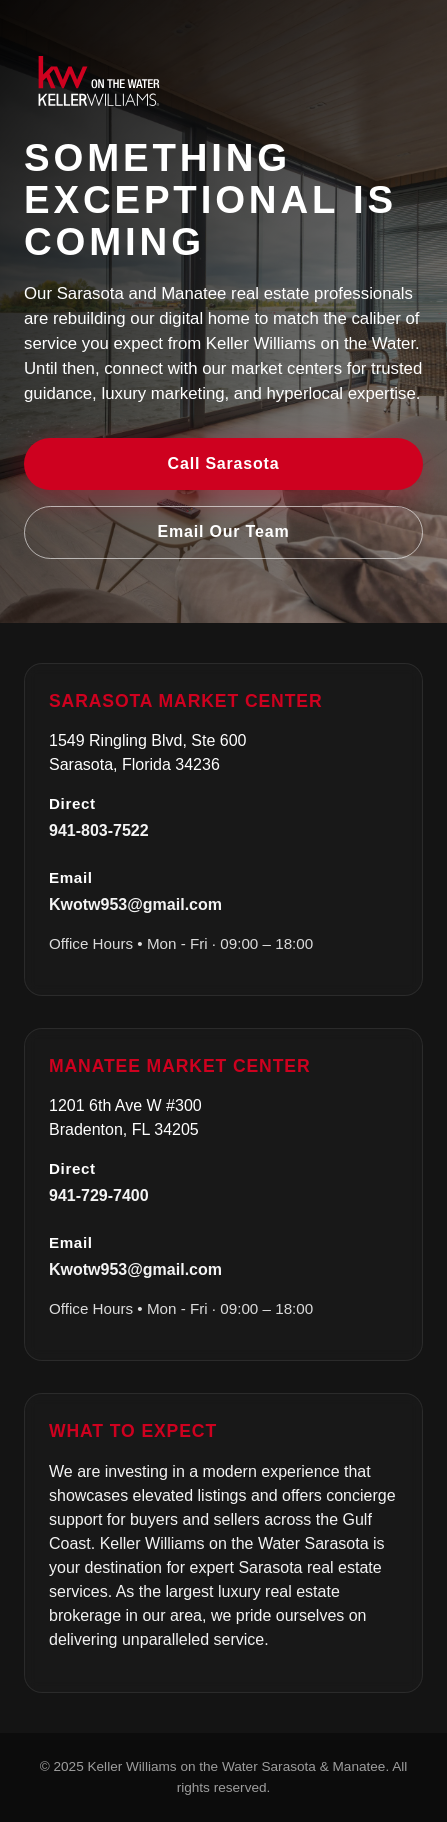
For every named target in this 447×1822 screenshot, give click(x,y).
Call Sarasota (224, 463)
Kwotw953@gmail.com (135, 904)
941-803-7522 (99, 830)
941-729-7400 (99, 1195)
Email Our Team (224, 531)
